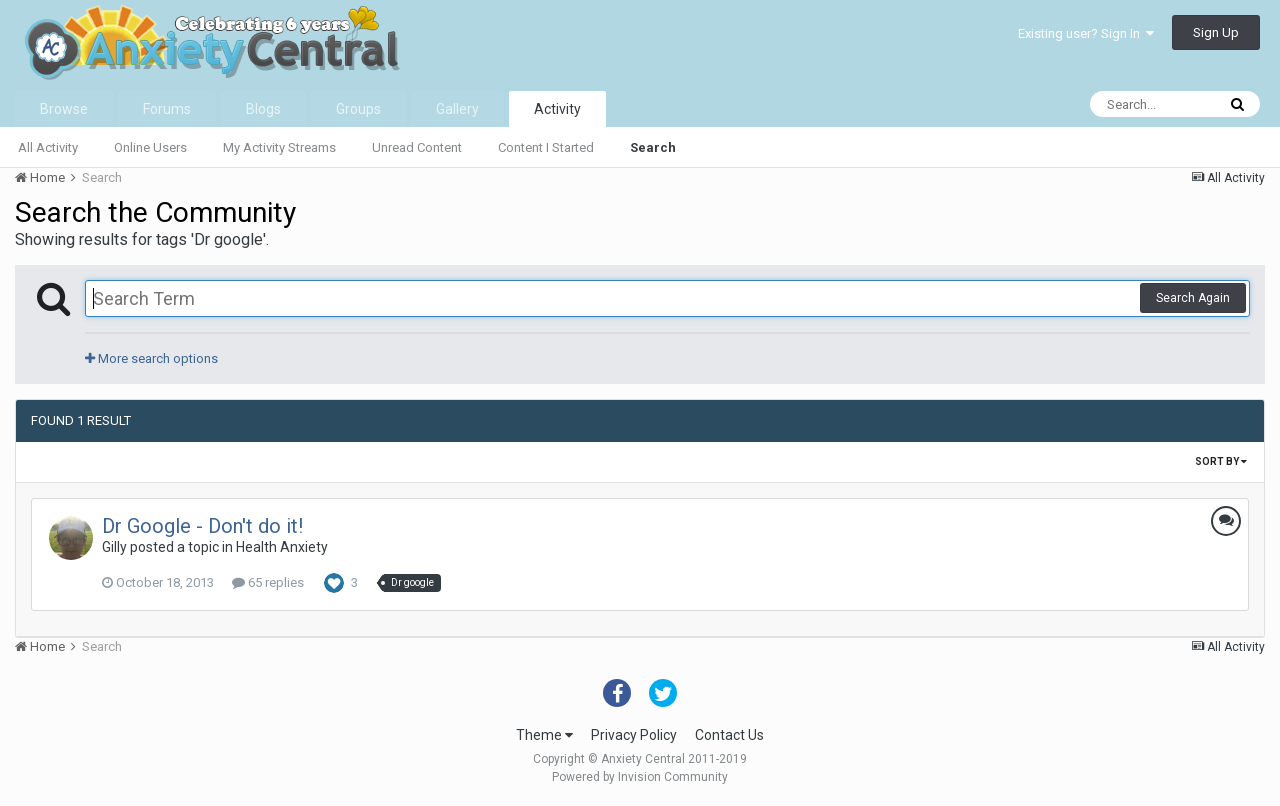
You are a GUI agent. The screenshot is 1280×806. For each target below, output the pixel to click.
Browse (64, 109)
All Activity (48, 147)
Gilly (114, 547)
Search (653, 147)
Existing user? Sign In (1086, 33)
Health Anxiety (282, 547)
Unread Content (417, 147)
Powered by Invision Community (640, 777)
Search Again (1193, 298)
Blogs (263, 109)
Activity (557, 109)
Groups (358, 109)
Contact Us (729, 735)
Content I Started (546, 147)
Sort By (1221, 461)
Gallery (457, 109)
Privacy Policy (634, 735)
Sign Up (1216, 32)
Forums (167, 109)
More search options (151, 358)
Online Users (150, 147)
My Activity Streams (279, 147)
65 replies (268, 582)
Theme (544, 735)
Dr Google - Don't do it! (202, 526)
